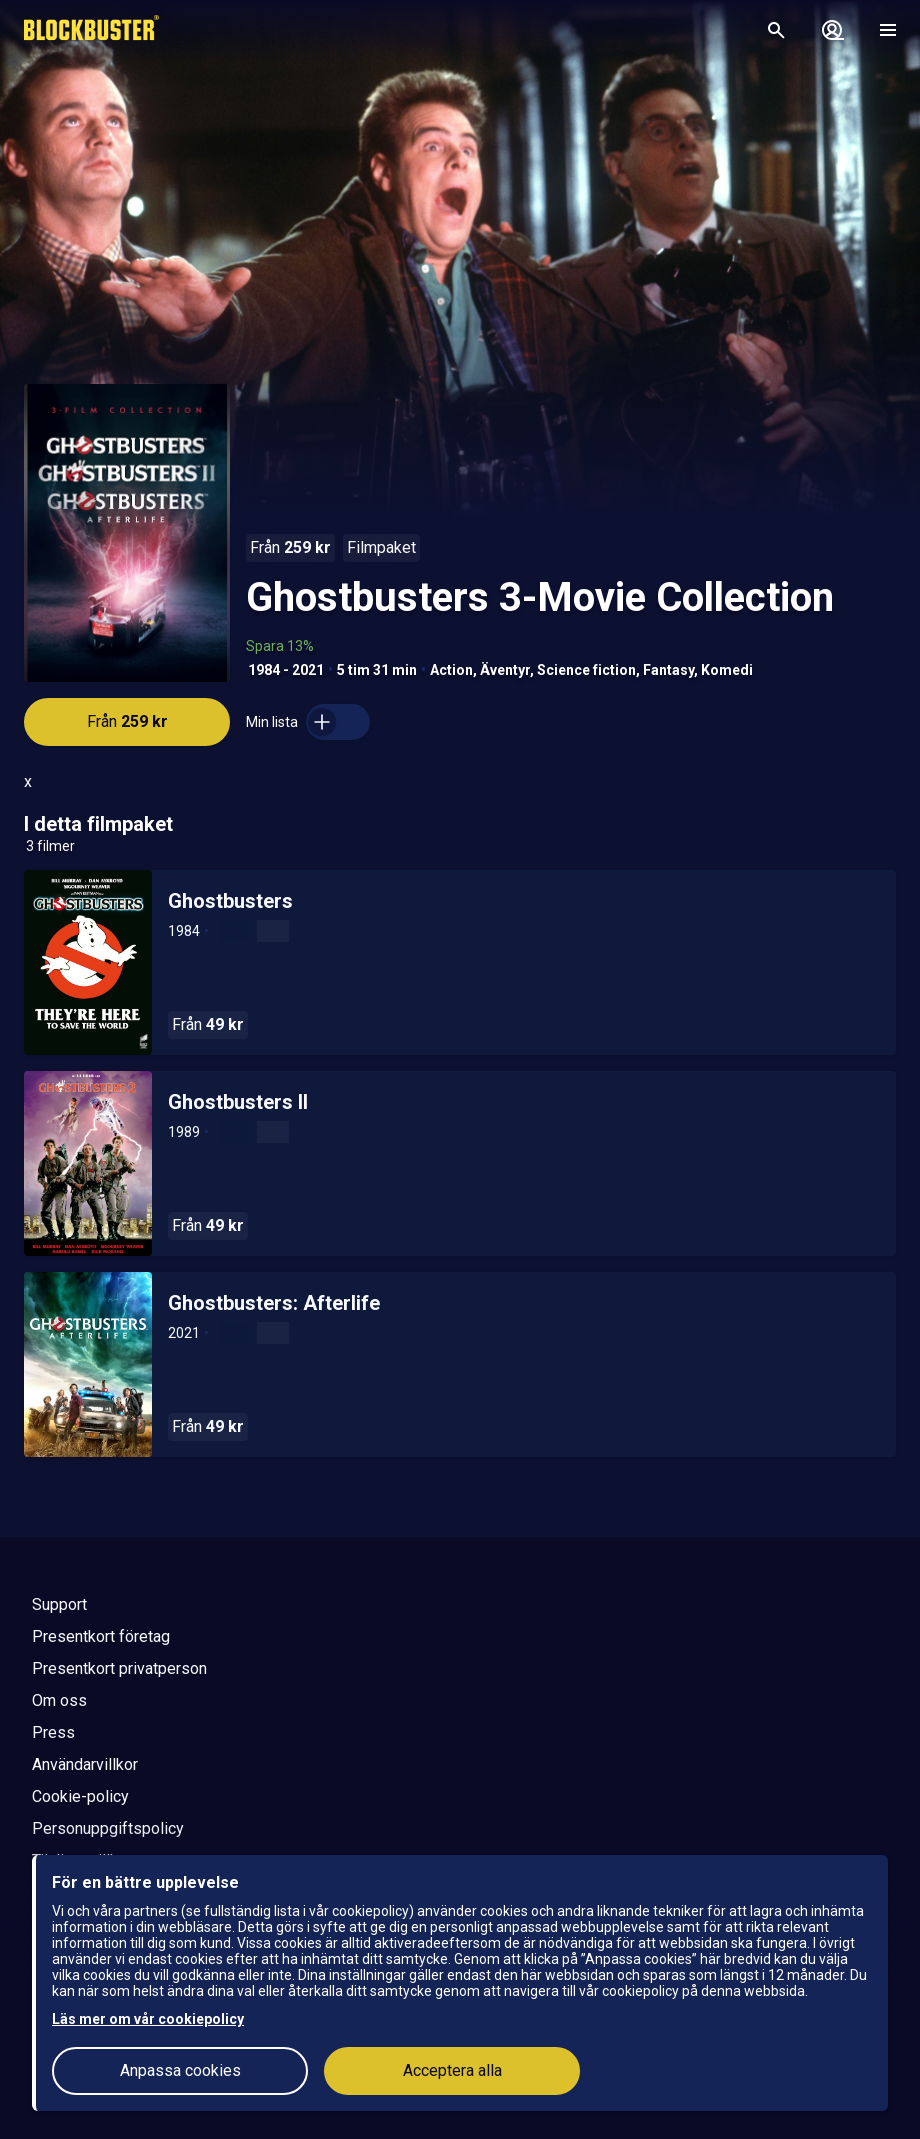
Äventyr (505, 670)
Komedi (727, 670)
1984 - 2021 (286, 670)
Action (451, 670)
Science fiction (586, 670)
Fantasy (668, 670)
